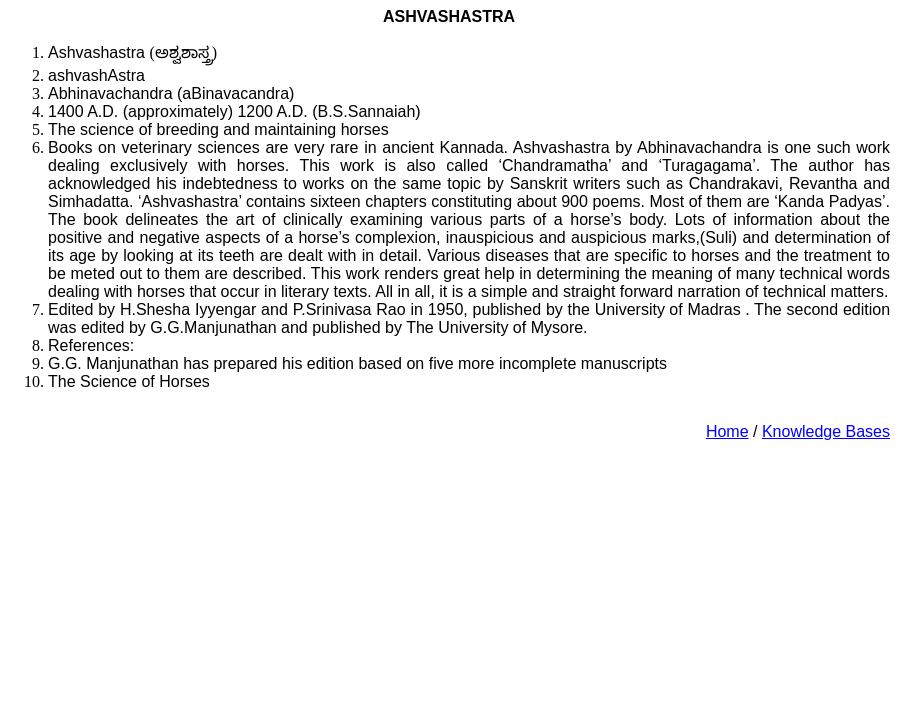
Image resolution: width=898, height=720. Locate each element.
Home (727, 431)
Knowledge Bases (826, 431)
